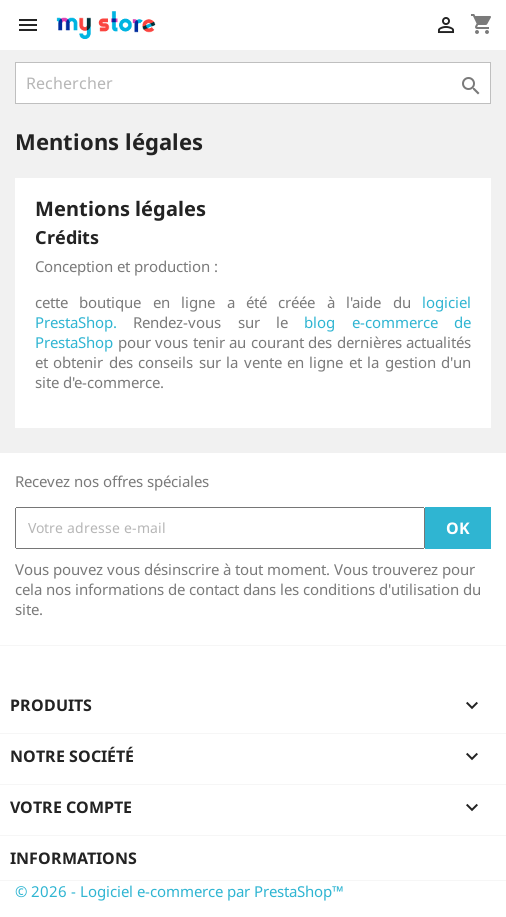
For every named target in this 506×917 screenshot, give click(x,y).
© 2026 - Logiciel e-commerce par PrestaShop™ (179, 891)
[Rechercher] (253, 83)
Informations (73, 858)
